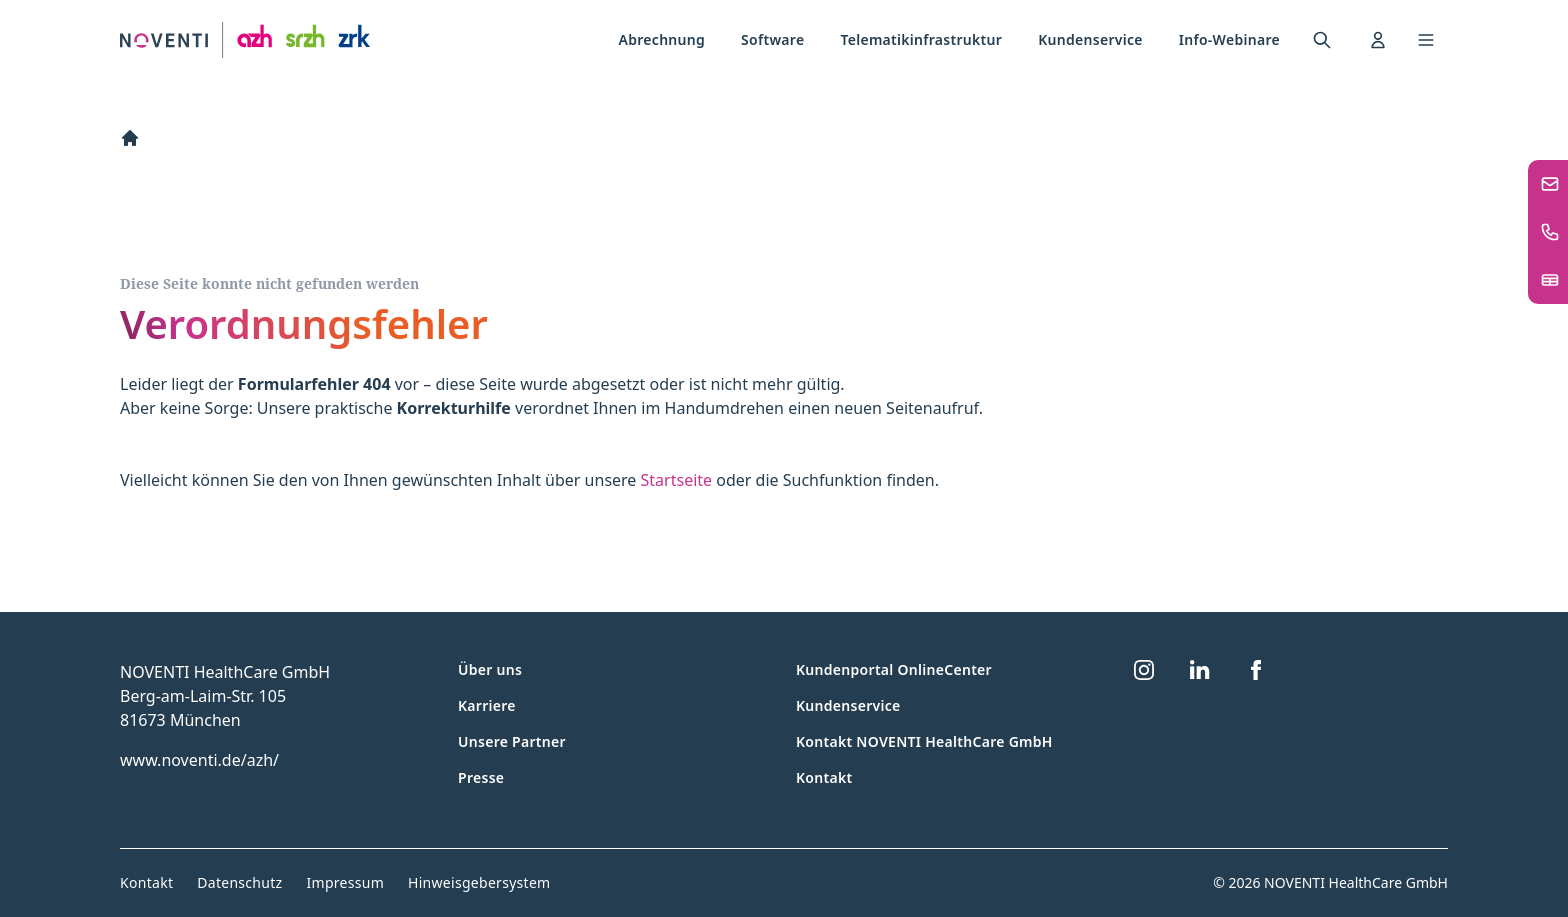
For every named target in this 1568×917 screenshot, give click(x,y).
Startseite (677, 480)
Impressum (345, 882)
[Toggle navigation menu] (1426, 40)
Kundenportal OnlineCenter (894, 669)
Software (772, 39)
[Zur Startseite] (245, 40)
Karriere (487, 705)
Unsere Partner (512, 741)
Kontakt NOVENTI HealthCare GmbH (924, 741)
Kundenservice (1090, 39)
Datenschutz (239, 882)
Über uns (490, 669)
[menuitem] (662, 40)
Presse (481, 777)
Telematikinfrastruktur (921, 39)
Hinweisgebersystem (479, 882)
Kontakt (824, 777)
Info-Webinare (1229, 39)
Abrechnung (662, 39)
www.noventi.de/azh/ (199, 760)
